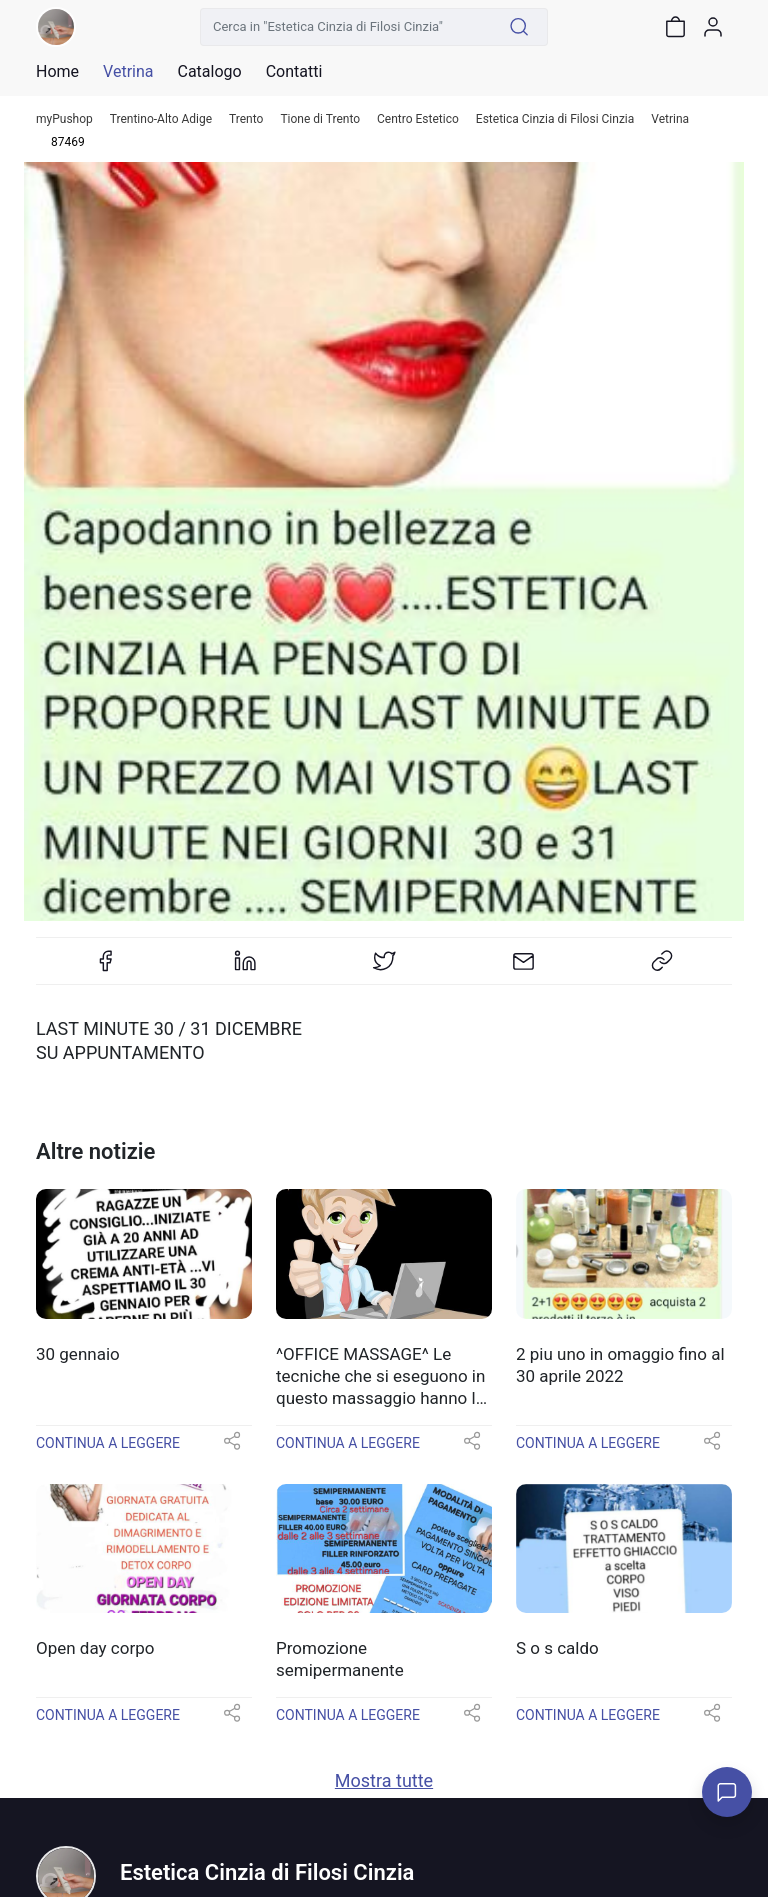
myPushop (64, 119)
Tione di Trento (320, 119)
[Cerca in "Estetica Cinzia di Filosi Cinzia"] (346, 27)
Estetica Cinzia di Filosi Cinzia (555, 119)
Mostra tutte (384, 1780)
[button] (232, 1447)
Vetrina (670, 119)
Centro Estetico (418, 119)
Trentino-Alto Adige (161, 119)
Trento (246, 119)
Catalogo (209, 72)
